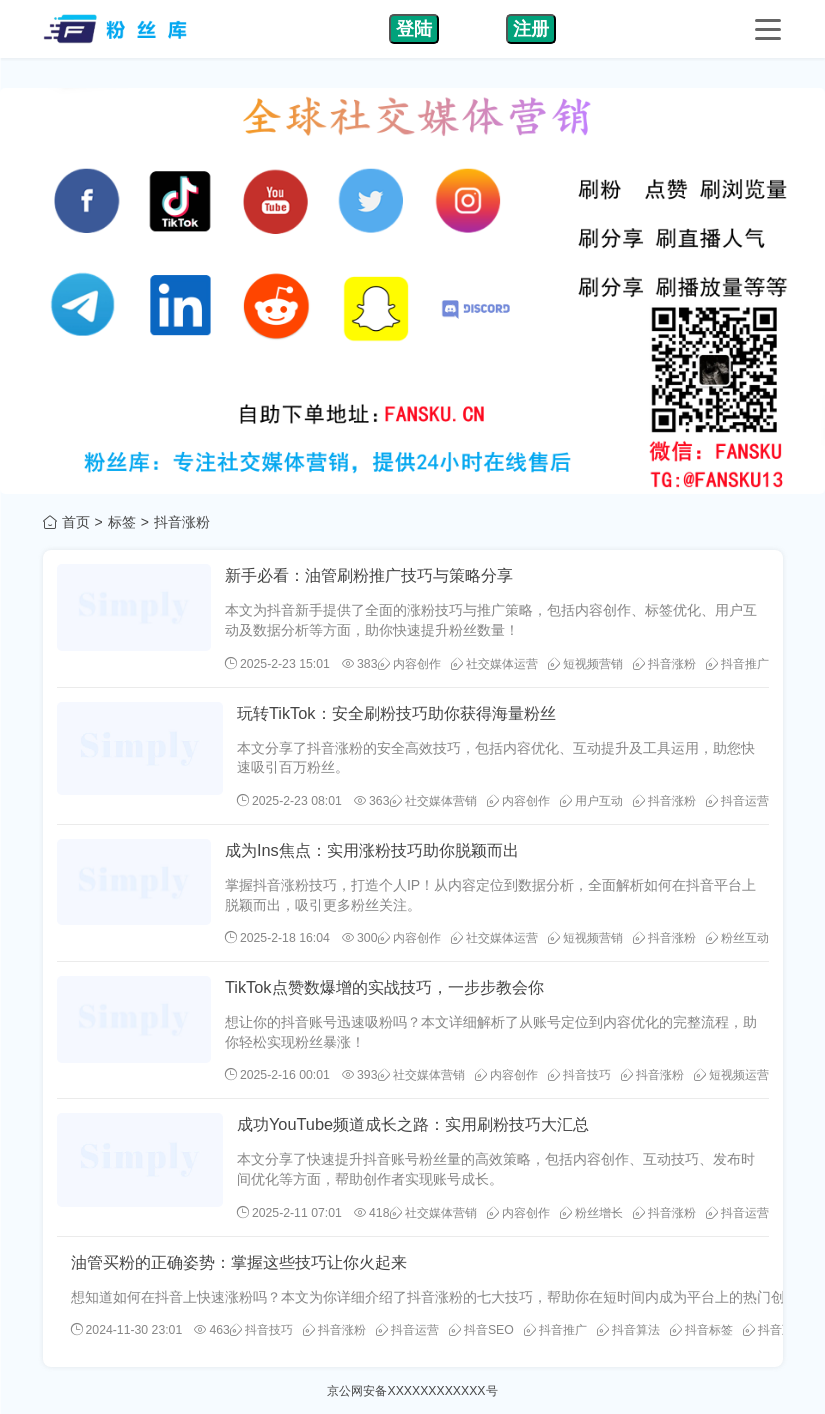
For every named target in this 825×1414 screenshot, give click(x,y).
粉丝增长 (591, 1213)
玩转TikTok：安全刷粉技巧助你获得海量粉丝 (396, 713)
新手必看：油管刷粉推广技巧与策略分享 (369, 575)
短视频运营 (731, 1075)
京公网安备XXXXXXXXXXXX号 (412, 1391)
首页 (76, 522)
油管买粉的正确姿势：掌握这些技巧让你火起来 (239, 1262)
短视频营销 (585, 664)
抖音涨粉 (664, 664)
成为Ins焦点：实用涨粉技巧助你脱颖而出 (372, 850)
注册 (531, 29)
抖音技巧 (579, 1075)
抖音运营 (737, 801)
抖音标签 (701, 1330)
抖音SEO (481, 1330)
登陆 (414, 29)
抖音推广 (737, 664)
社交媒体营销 (433, 801)
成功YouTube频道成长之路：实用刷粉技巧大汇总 (413, 1124)
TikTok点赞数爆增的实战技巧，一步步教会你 (384, 987)
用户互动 (591, 801)
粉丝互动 (737, 938)
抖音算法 (628, 1330)
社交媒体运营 (494, 664)
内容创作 (409, 664)
